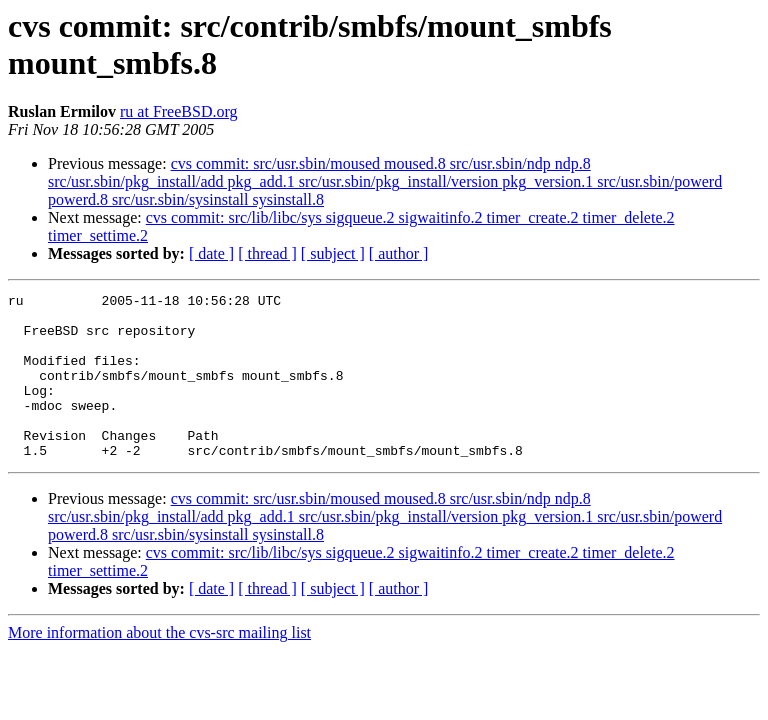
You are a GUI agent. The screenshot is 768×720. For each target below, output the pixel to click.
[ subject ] (333, 253)
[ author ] (399, 253)
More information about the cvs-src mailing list (159, 665)
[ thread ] (267, 253)
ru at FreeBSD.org (178, 111)
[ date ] (211, 253)
